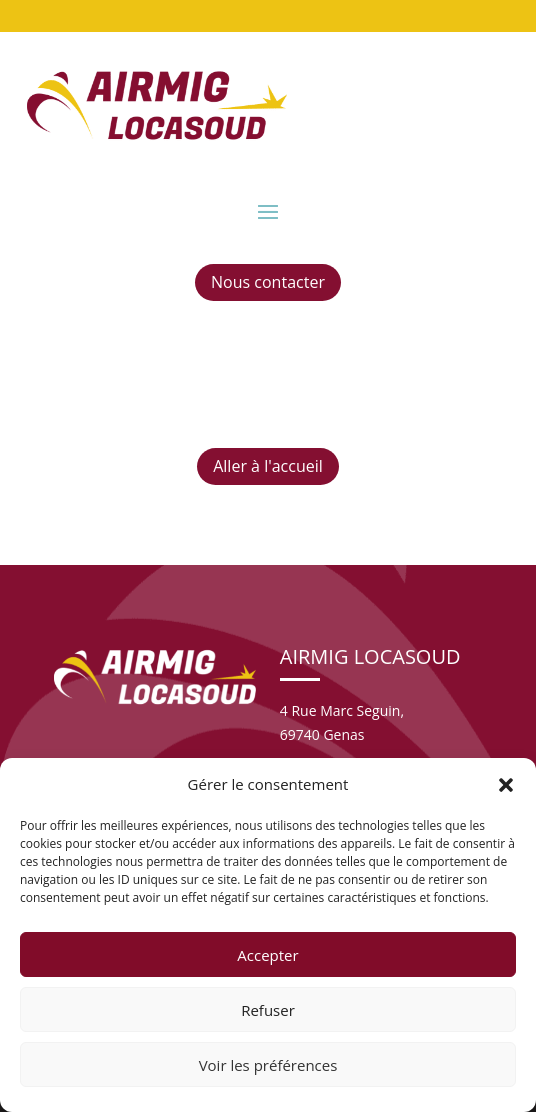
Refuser (268, 1010)
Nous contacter (268, 282)
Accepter (267, 955)
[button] (506, 785)
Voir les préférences (268, 1065)
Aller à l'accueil (268, 466)
